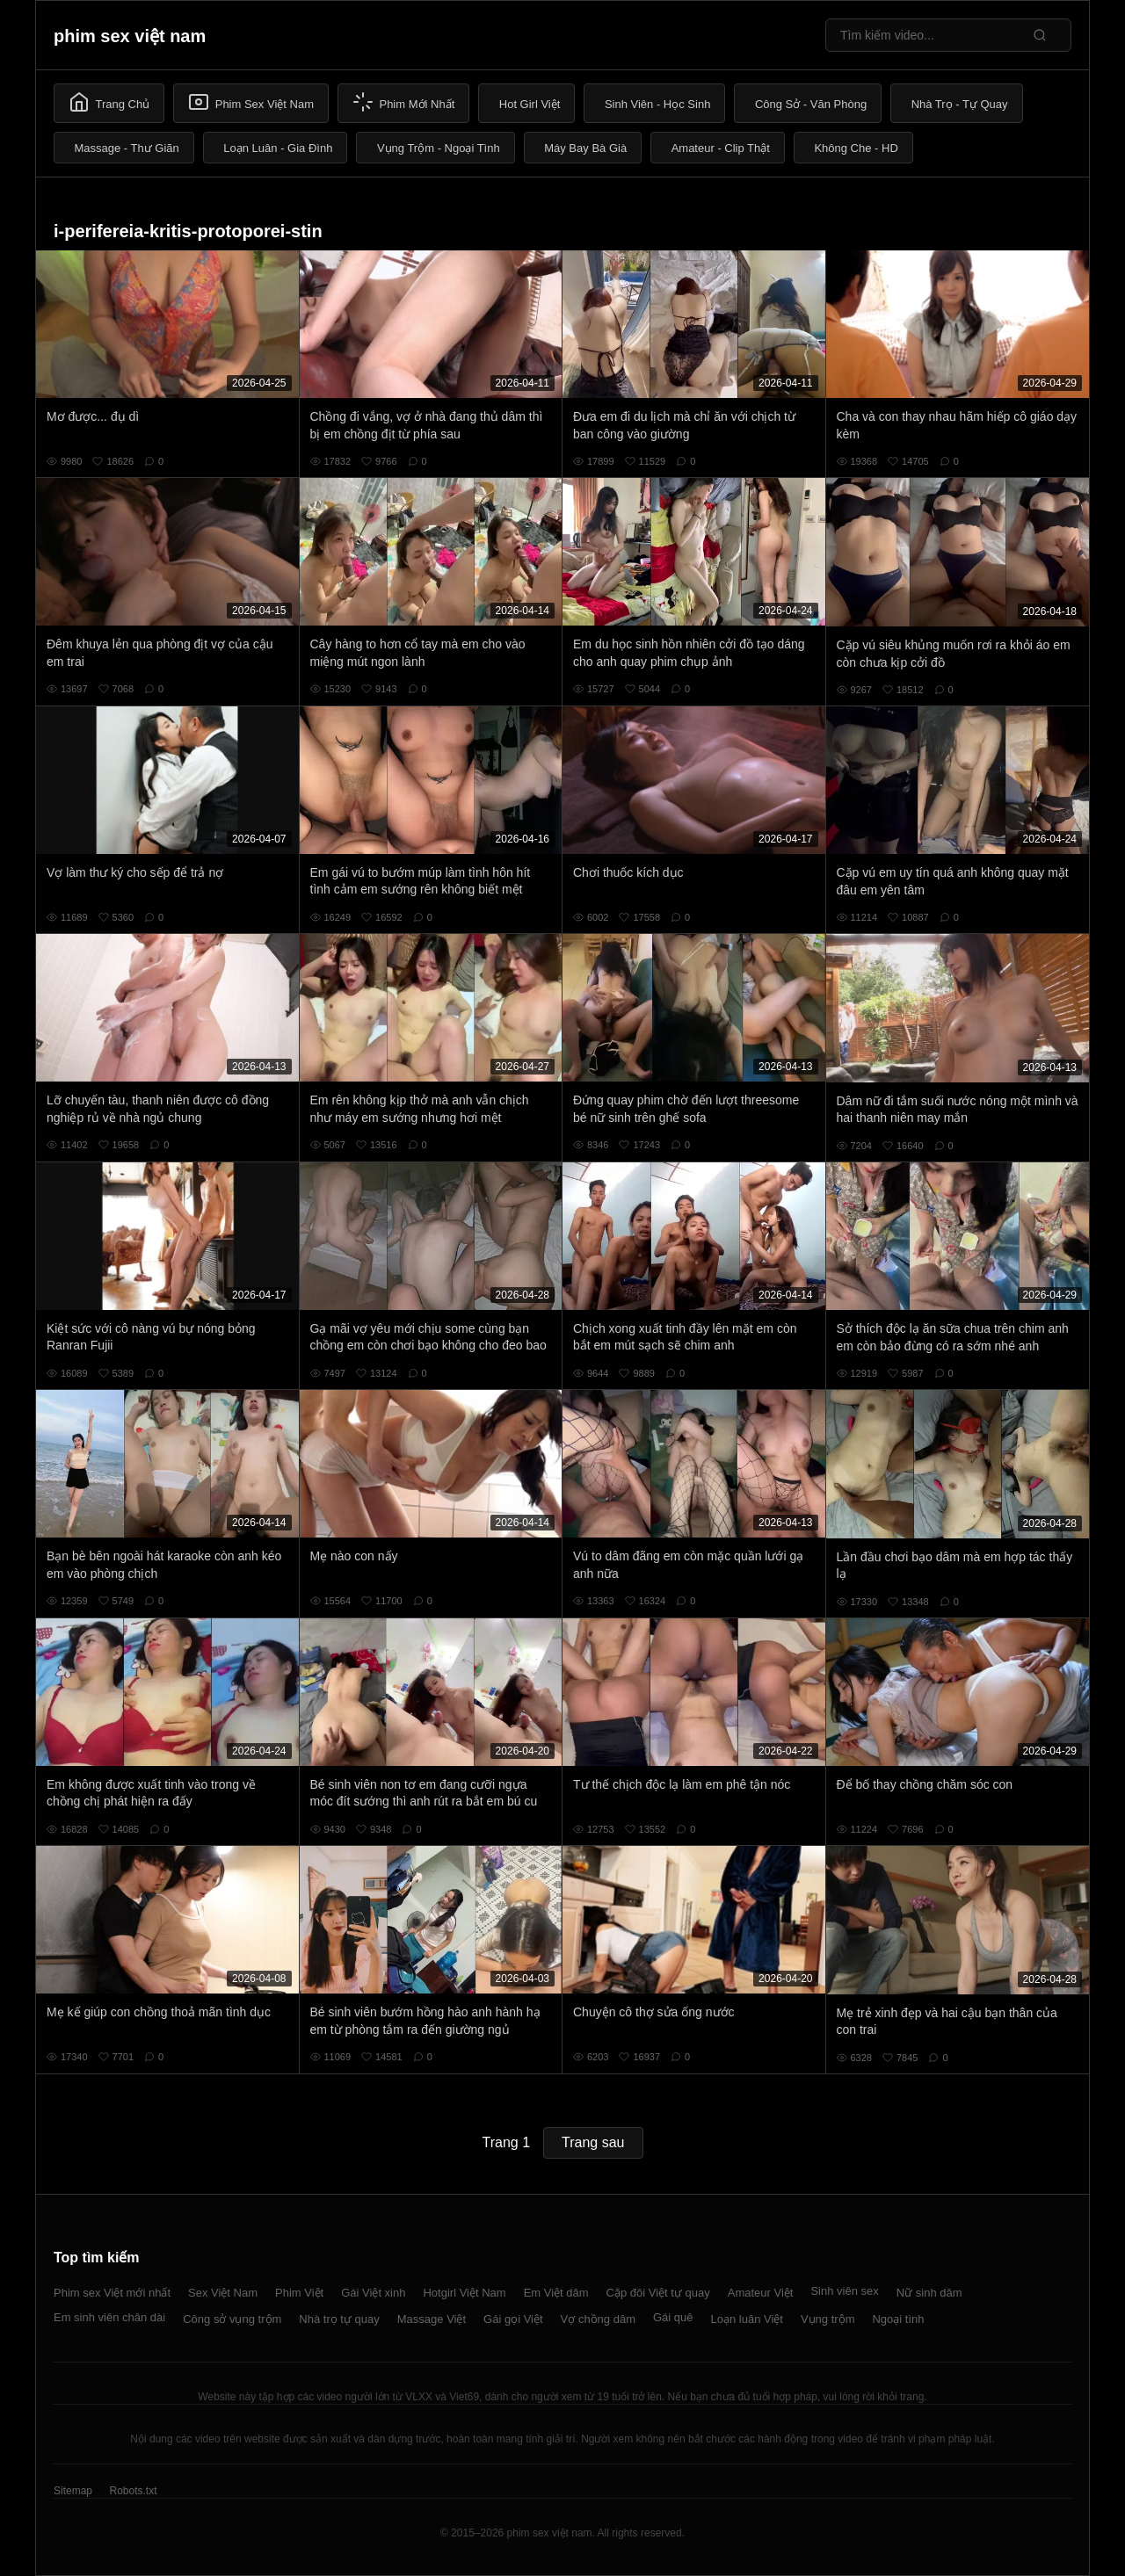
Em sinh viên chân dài (109, 2317)
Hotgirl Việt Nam (464, 2292)
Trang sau (593, 2142)
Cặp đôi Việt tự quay (658, 2292)
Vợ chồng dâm (598, 2319)
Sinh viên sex (844, 2290)
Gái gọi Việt (513, 2319)
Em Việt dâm (556, 2292)
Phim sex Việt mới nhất (112, 2292)
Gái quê (673, 2317)
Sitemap (73, 2491)
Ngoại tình (898, 2319)
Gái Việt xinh (373, 2292)
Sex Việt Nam (223, 2292)
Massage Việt (431, 2319)
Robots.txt (132, 2491)
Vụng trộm (828, 2319)
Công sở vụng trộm (232, 2319)
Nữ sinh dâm (929, 2292)
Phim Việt (299, 2292)
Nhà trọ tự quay (339, 2319)
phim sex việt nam (130, 36)
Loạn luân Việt (747, 2319)
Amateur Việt (761, 2292)
